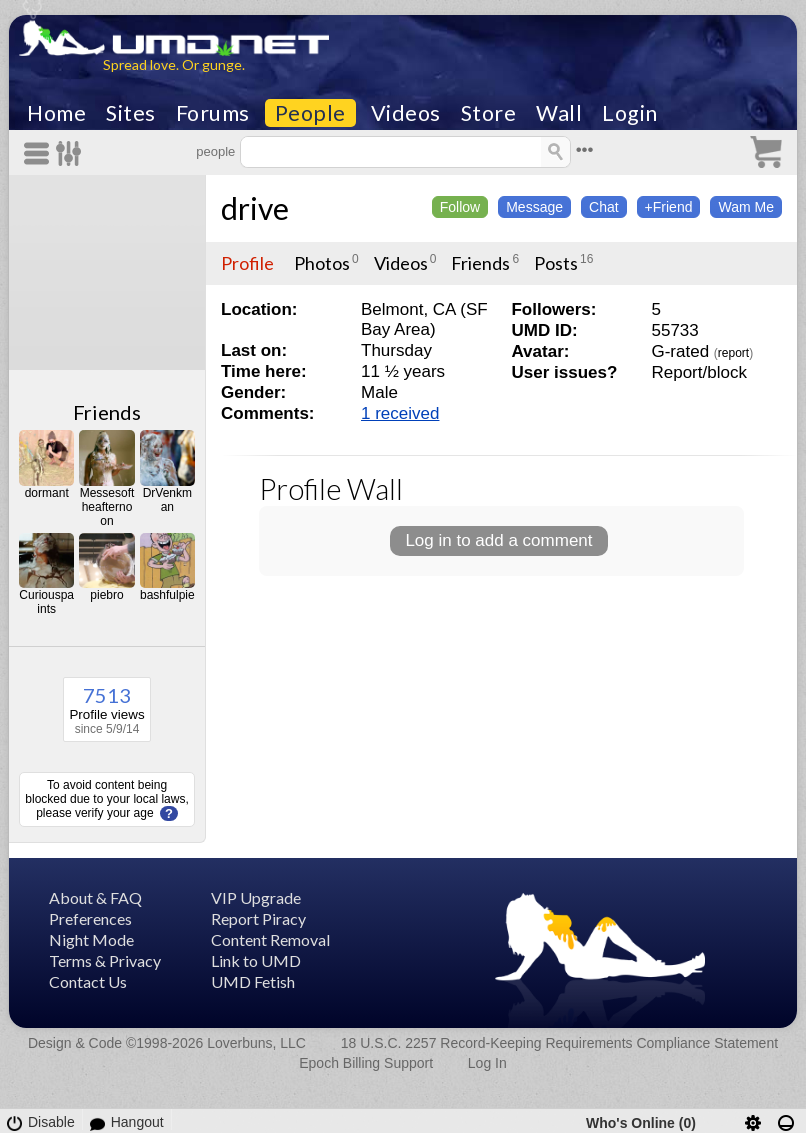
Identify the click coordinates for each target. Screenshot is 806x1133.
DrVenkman (167, 500)
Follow (460, 207)
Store (489, 113)
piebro (106, 595)
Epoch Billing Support (366, 1063)
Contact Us (88, 981)
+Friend (669, 207)
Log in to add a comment (498, 540)
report (733, 353)
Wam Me (745, 207)
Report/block (698, 372)
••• (585, 149)
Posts (556, 263)
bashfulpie (167, 595)
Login (630, 113)
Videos (406, 113)
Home (56, 113)
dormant (47, 493)
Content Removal (270, 939)
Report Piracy (258, 918)
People (310, 113)
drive (255, 208)
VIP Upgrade (256, 897)
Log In (487, 1063)
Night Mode (91, 939)
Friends (107, 412)
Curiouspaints (46, 602)
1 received (400, 413)
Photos (322, 263)
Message (534, 207)
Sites (131, 113)
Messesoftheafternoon (107, 507)
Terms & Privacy (105, 960)
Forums (213, 113)
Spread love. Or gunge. (174, 64)
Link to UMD (256, 960)
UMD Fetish (253, 981)
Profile (247, 263)
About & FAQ (95, 897)
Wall (559, 113)
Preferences (90, 918)
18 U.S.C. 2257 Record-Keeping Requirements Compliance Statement (559, 1043)
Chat (604, 207)
